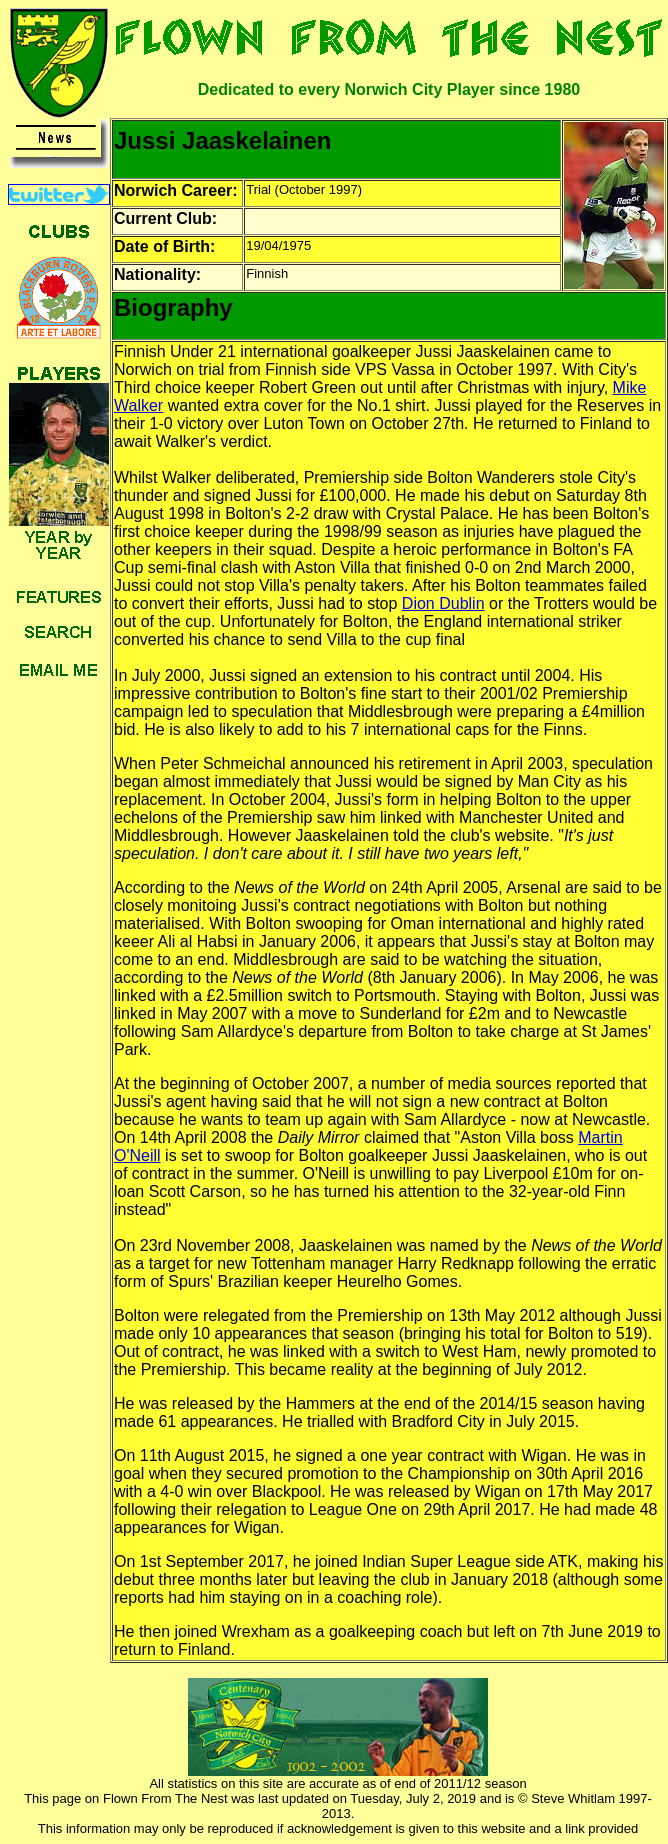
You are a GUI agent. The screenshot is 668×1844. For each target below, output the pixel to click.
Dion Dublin (443, 603)
